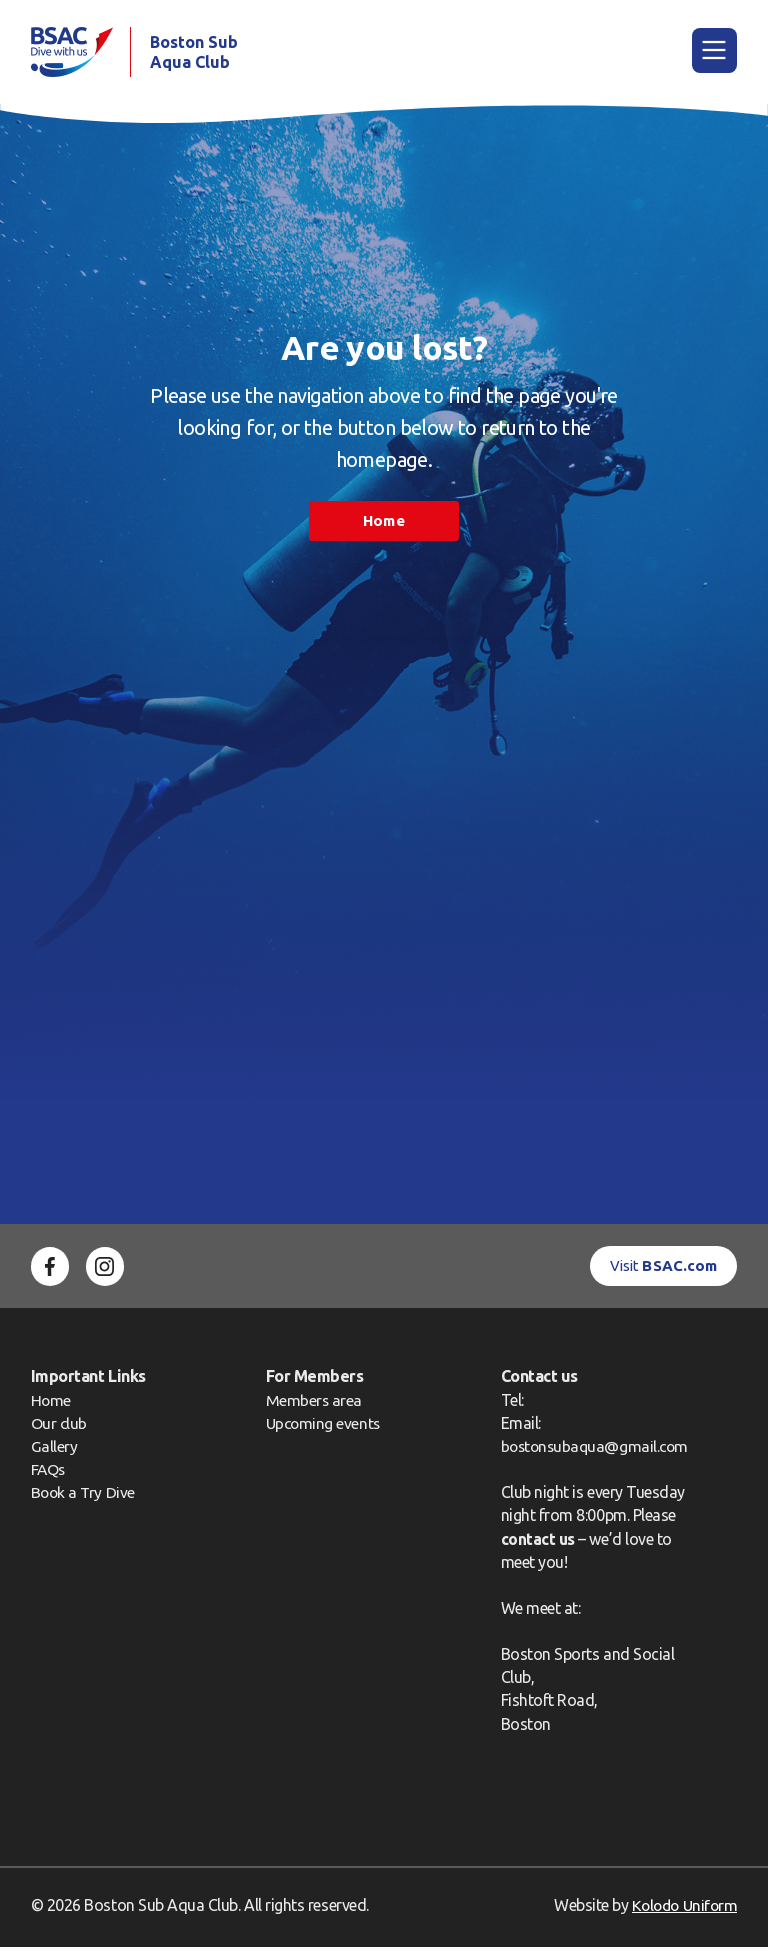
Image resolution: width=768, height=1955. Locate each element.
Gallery (54, 1454)
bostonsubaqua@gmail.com (591, 1454)
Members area (310, 1407)
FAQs (49, 1477)
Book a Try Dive (84, 1500)
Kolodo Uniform (681, 1912)
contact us (531, 1546)
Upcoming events (321, 1430)
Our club (59, 1430)
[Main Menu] (714, 54)
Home (383, 528)
